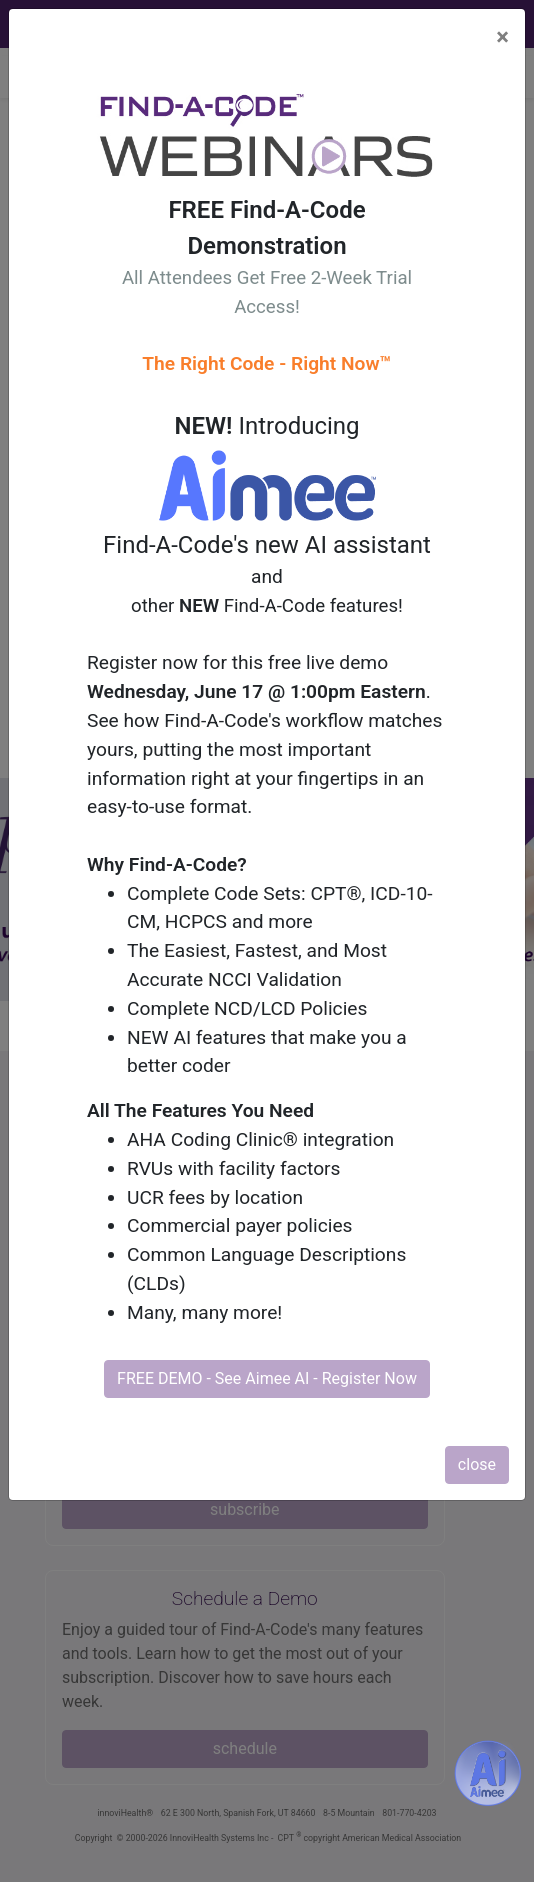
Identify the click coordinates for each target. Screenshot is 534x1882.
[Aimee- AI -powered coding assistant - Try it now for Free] (488, 1773)
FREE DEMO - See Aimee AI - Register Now (267, 1378)
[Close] (502, 37)
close (477, 1464)
